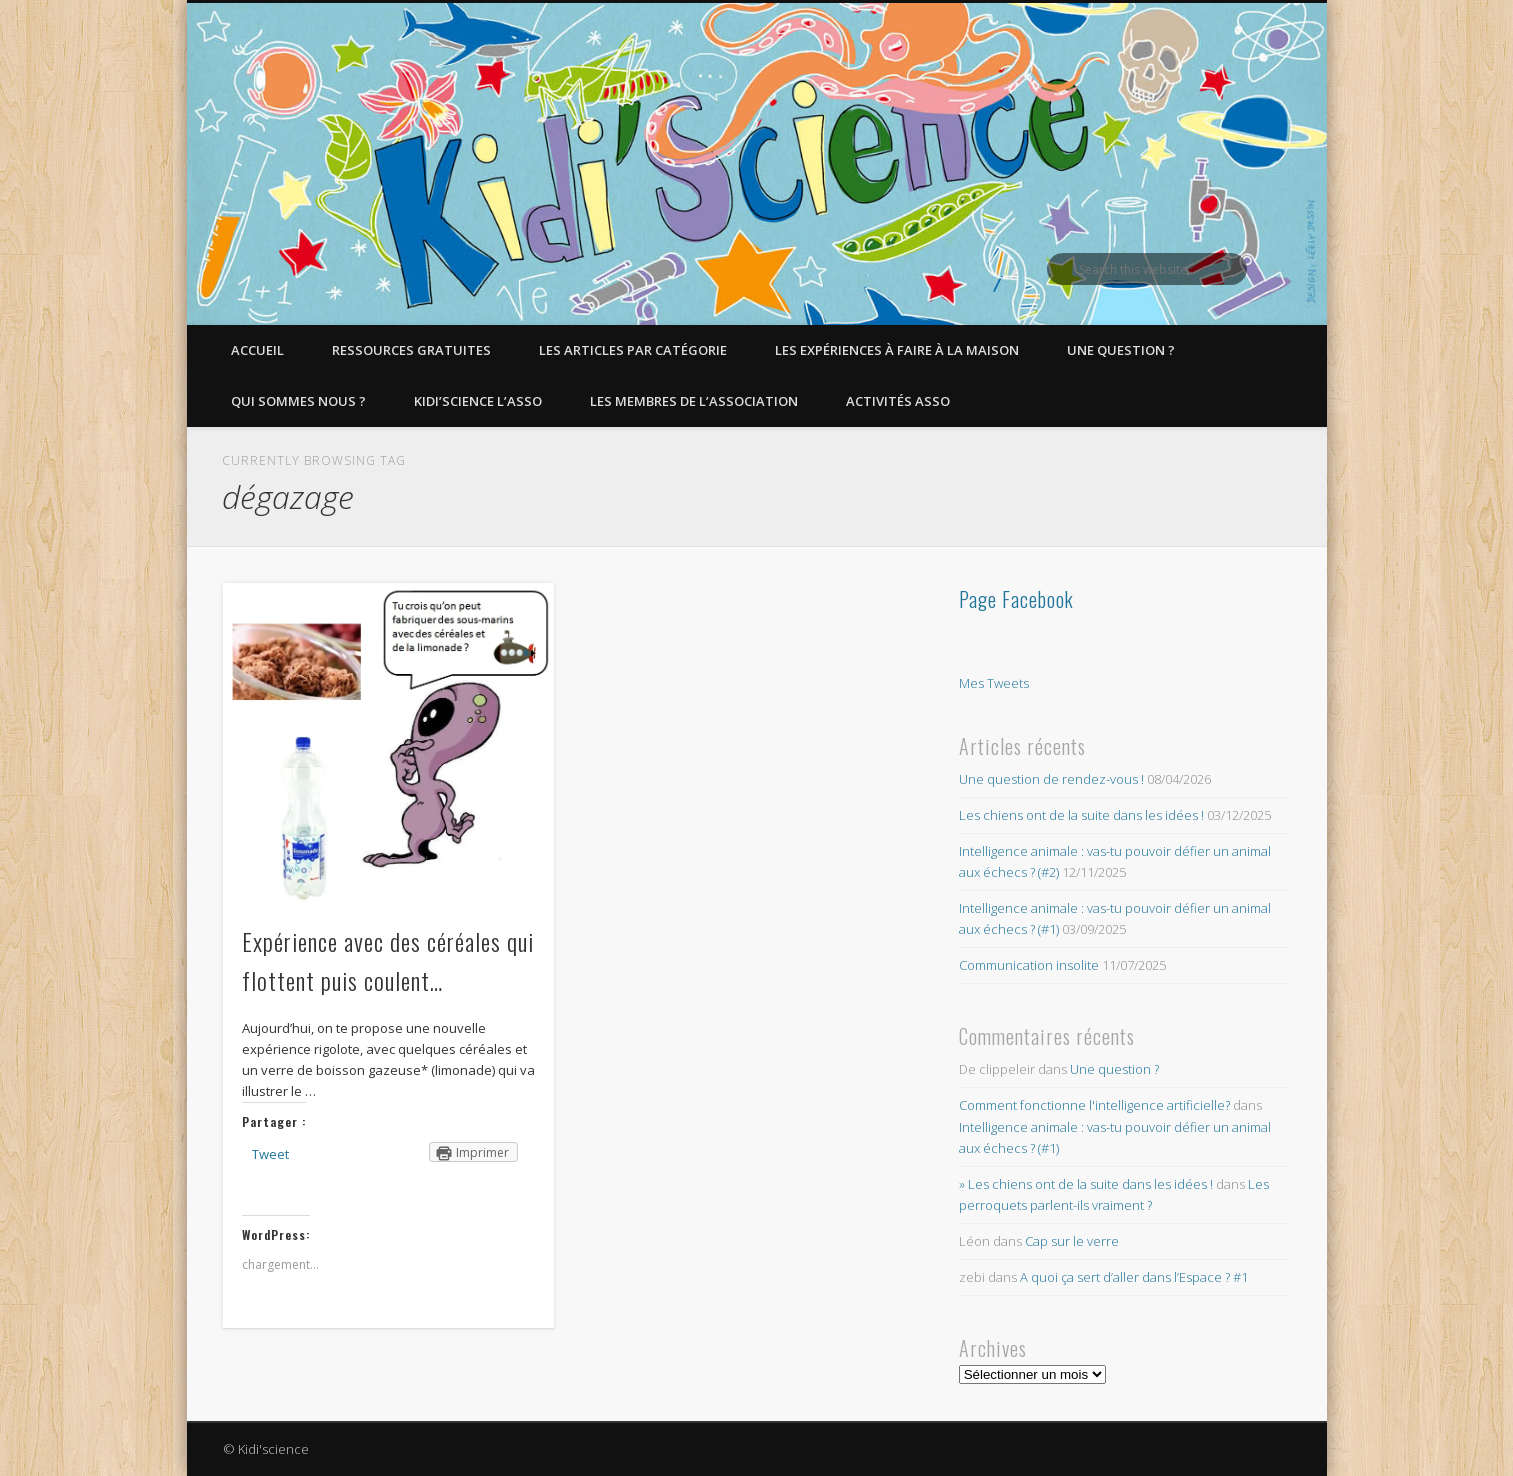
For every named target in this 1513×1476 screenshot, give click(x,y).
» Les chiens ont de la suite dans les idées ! (1086, 1184)
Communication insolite (1029, 965)
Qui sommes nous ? (298, 401)
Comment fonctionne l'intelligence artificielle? (1094, 1105)
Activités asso (898, 401)
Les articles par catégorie (633, 350)
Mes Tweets (994, 683)
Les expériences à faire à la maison (897, 350)
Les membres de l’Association (694, 401)
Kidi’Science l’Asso (478, 401)
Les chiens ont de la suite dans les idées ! (1081, 815)
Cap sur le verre (1072, 1241)
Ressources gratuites (411, 350)
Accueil (257, 350)
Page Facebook (1016, 599)
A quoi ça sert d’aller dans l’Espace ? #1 (1134, 1277)
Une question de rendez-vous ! (1051, 779)
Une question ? (1121, 350)
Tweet (270, 1154)
